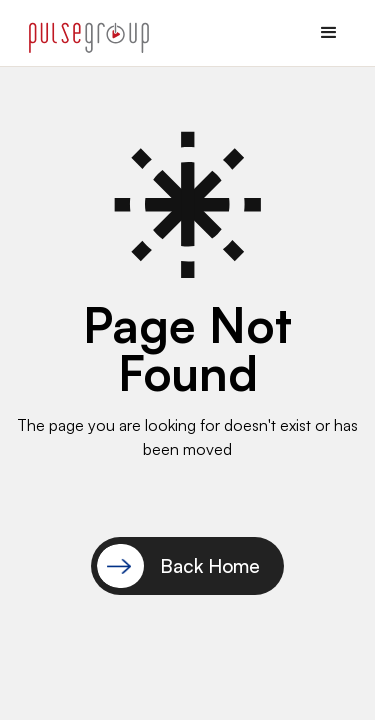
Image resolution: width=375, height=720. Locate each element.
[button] (329, 33)
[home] (84, 33)
